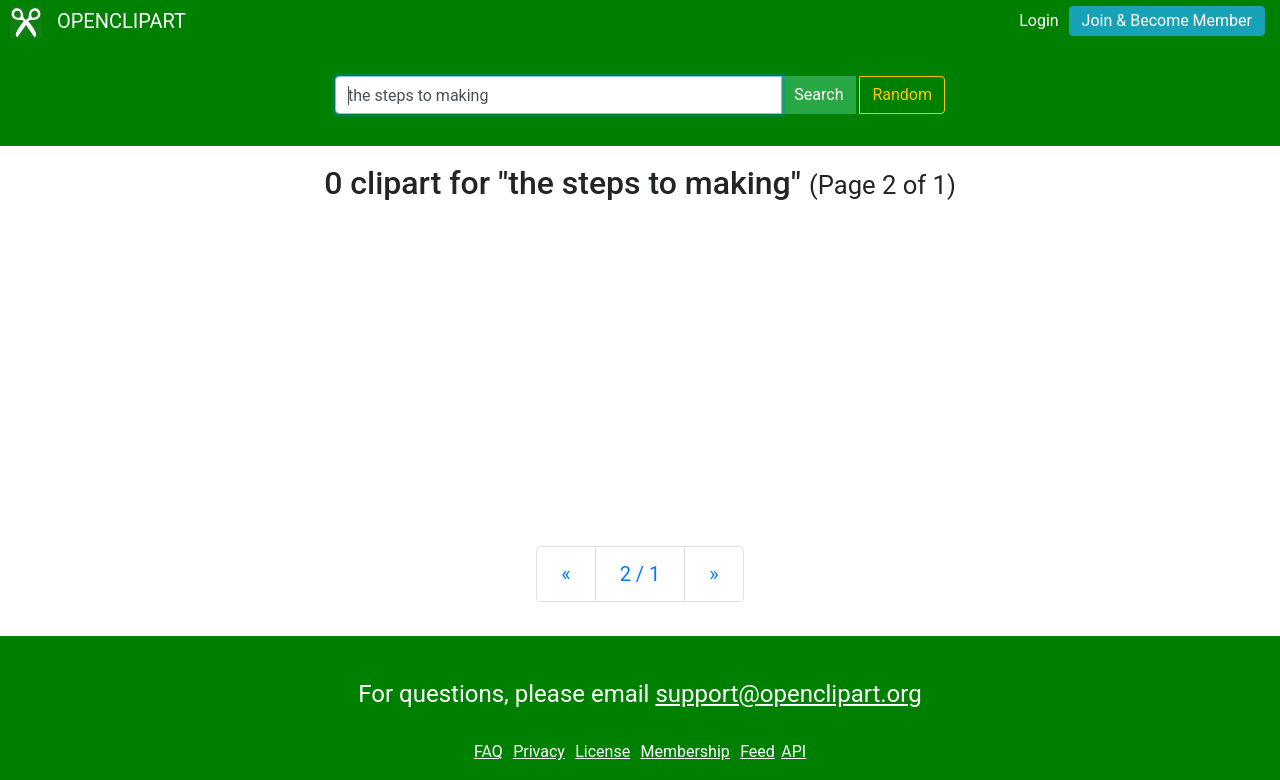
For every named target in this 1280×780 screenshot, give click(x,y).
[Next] (713, 574)
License (602, 751)
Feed (757, 751)
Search (818, 94)
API (793, 751)
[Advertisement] (640, 374)
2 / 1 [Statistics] (640, 574)
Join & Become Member (1167, 20)
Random (902, 94)
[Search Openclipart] (558, 95)
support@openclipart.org (788, 694)
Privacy (539, 751)
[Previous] (565, 574)
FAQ (488, 751)
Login (1038, 20)
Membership (684, 751)
